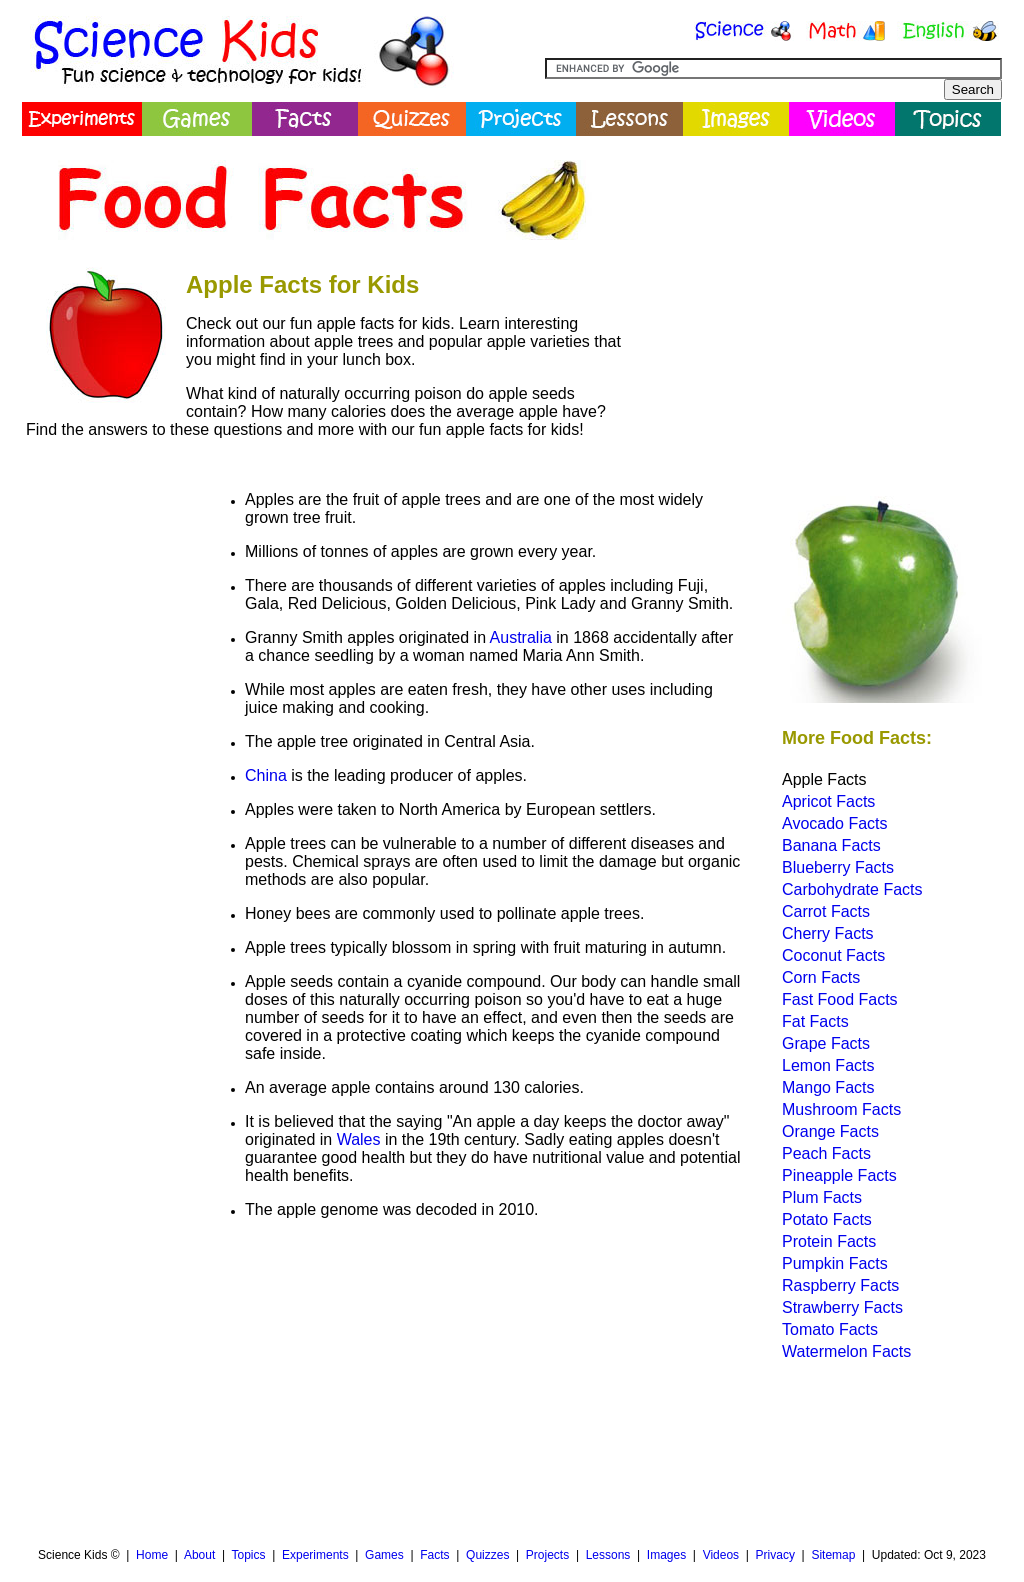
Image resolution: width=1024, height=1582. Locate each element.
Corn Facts (821, 977)
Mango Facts (828, 1087)
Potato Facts (827, 1219)
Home (152, 1555)
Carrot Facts (826, 911)
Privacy (775, 1555)
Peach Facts (826, 1153)
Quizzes (487, 1555)
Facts (434, 1555)
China (266, 775)
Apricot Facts (828, 801)
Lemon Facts (828, 1065)
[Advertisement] (818, 285)
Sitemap (833, 1555)
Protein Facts (829, 1241)
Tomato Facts (830, 1329)
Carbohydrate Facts (852, 889)
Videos (721, 1555)
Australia (521, 637)
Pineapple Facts (839, 1175)
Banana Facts (831, 845)
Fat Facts (815, 1021)
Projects (547, 1555)
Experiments (315, 1555)
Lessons (608, 1555)
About (199, 1555)
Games (384, 1555)
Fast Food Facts (840, 999)
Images (666, 1555)
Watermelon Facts (846, 1351)
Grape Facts (826, 1043)
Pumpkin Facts (835, 1263)
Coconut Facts (833, 955)
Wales (359, 1139)
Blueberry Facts (838, 867)
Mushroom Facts (841, 1109)
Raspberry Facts (840, 1285)
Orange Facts (830, 1131)
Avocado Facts (835, 823)
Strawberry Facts (842, 1307)
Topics (248, 1555)
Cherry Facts (828, 933)
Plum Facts (822, 1197)
